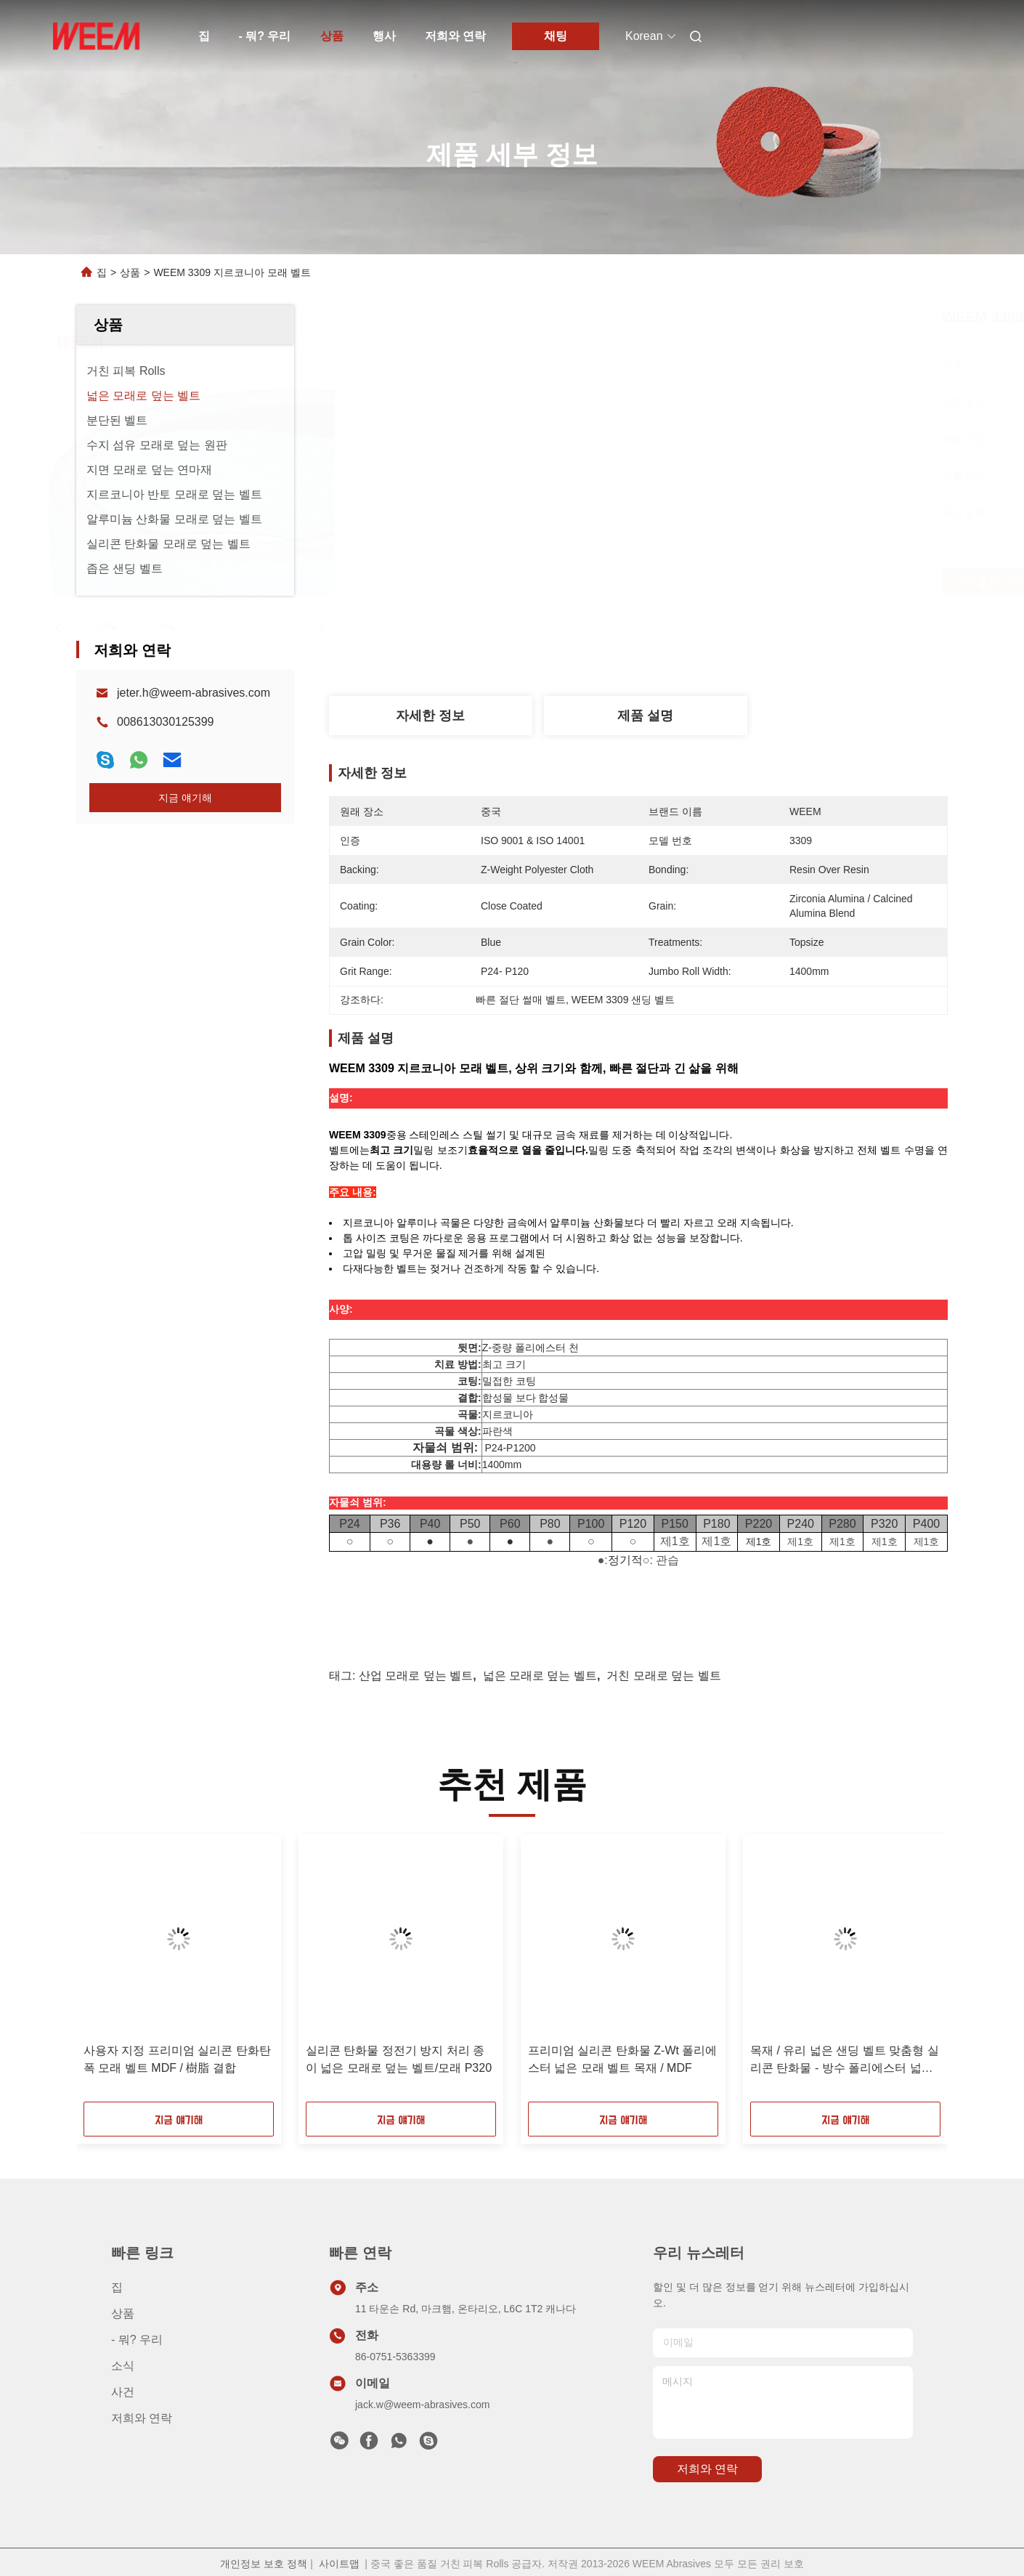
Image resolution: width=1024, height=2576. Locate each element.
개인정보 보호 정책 (263, 2563)
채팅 (555, 36)
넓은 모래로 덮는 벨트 (540, 1675)
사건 (122, 2392)
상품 (332, 36)
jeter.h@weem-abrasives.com (193, 692)
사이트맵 (339, 2563)
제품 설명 (645, 715)
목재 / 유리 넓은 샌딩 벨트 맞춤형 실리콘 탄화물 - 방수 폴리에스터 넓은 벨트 (844, 2060)
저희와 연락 (455, 36)
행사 (384, 36)
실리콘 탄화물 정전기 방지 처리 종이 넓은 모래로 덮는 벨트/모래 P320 (399, 2059)
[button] (105, 1973)
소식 (122, 2366)
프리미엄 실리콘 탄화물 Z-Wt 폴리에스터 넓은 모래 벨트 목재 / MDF (622, 2059)
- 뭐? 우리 (265, 36)
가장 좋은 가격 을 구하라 (731, 582)
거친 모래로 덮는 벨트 (663, 1675)
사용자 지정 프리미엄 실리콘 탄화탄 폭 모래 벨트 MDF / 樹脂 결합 (177, 2059)
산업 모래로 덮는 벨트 (416, 1675)
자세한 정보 (430, 715)
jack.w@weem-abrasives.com (422, 2404)
